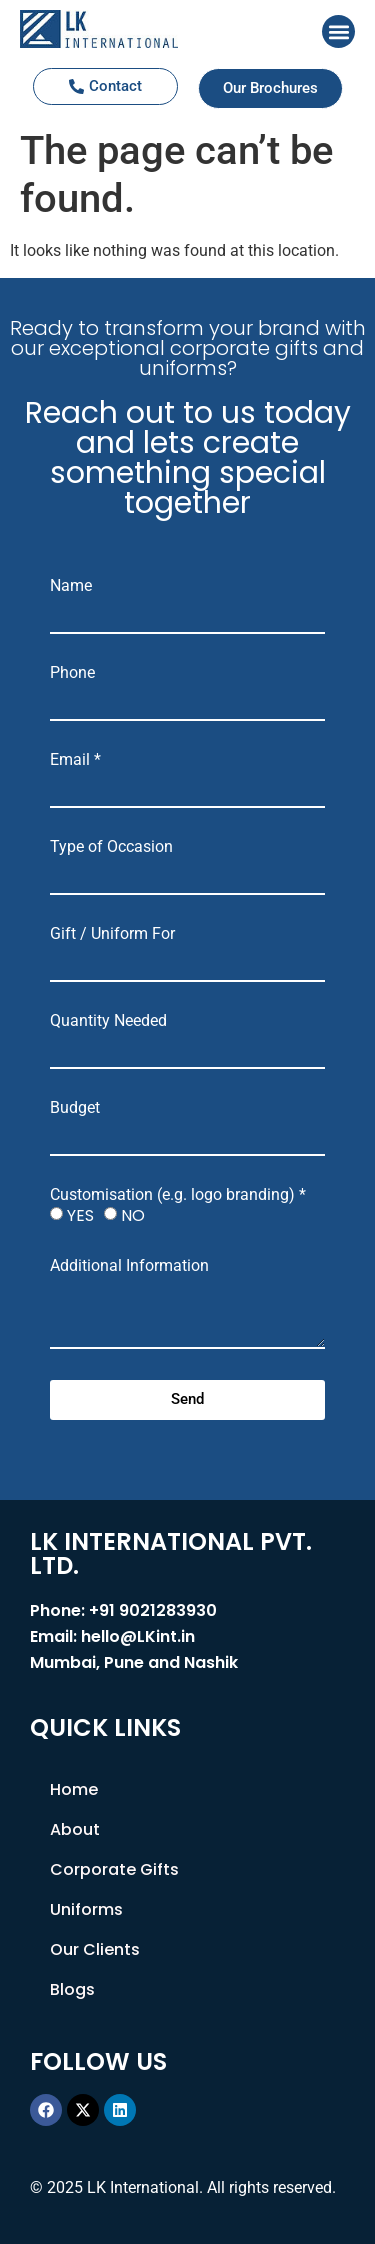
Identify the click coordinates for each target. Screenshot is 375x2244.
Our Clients (95, 1949)
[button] (338, 31)
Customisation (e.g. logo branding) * (178, 1195)
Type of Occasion (111, 847)
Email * (75, 760)
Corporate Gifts (114, 1869)
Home (74, 1789)
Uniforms (86, 1909)
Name (71, 586)
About (75, 1829)
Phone (72, 673)
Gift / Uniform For (112, 934)
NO (133, 1215)
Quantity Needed (108, 1021)
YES (80, 1215)
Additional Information (129, 1266)
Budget (75, 1108)
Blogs (72, 1989)
